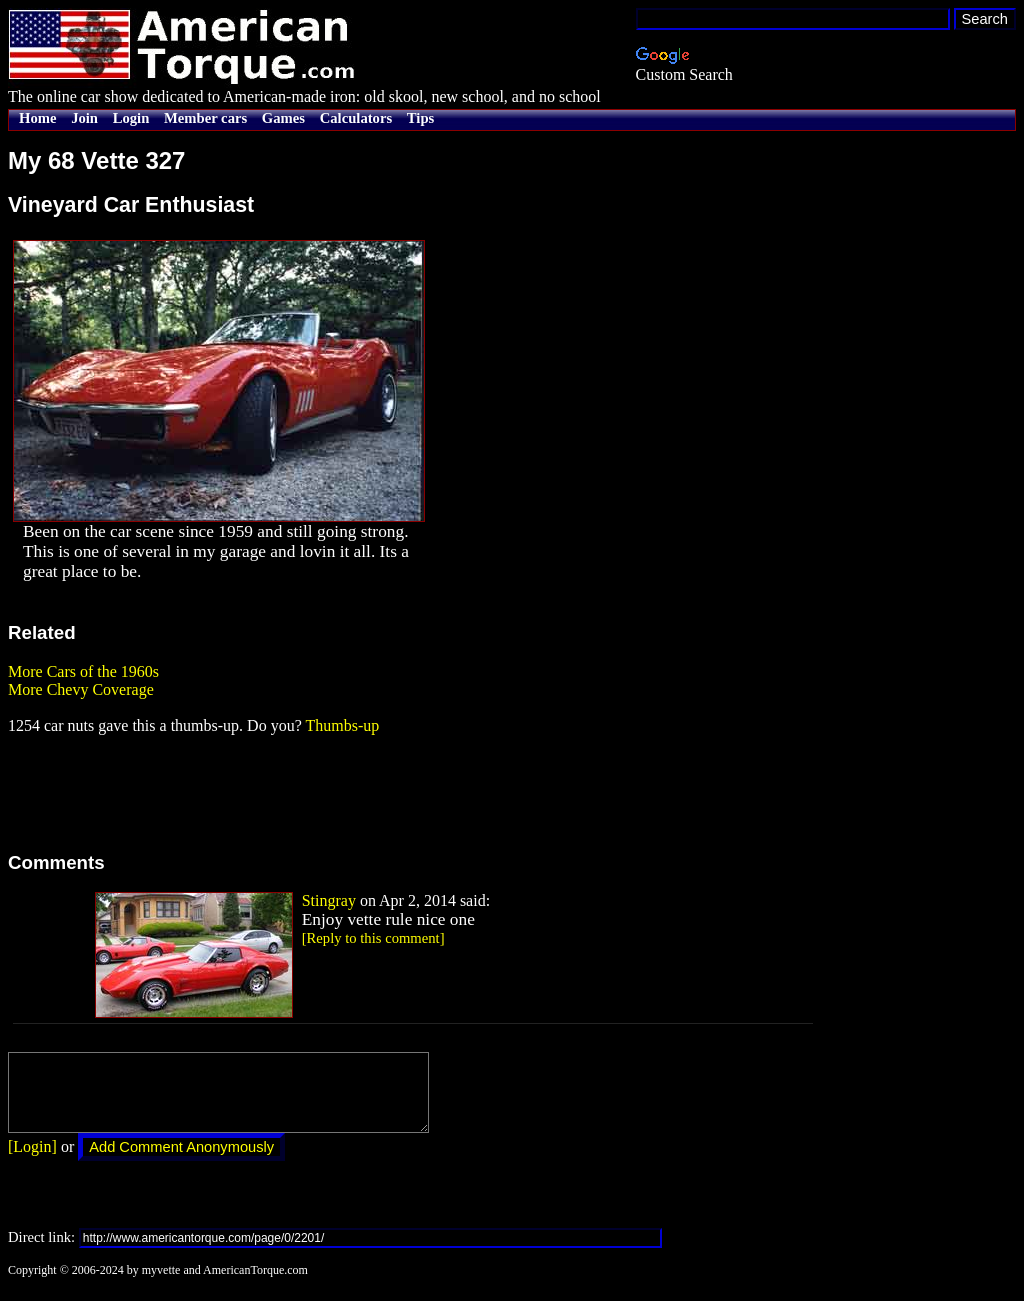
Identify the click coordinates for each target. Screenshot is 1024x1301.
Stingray (329, 900)
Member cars (205, 118)
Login (131, 118)
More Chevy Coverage (81, 689)
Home (37, 118)
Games (283, 118)
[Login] (32, 1161)
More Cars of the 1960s (83, 671)
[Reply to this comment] (373, 938)
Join (84, 118)
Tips (420, 118)
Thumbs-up (342, 725)
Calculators (356, 118)
